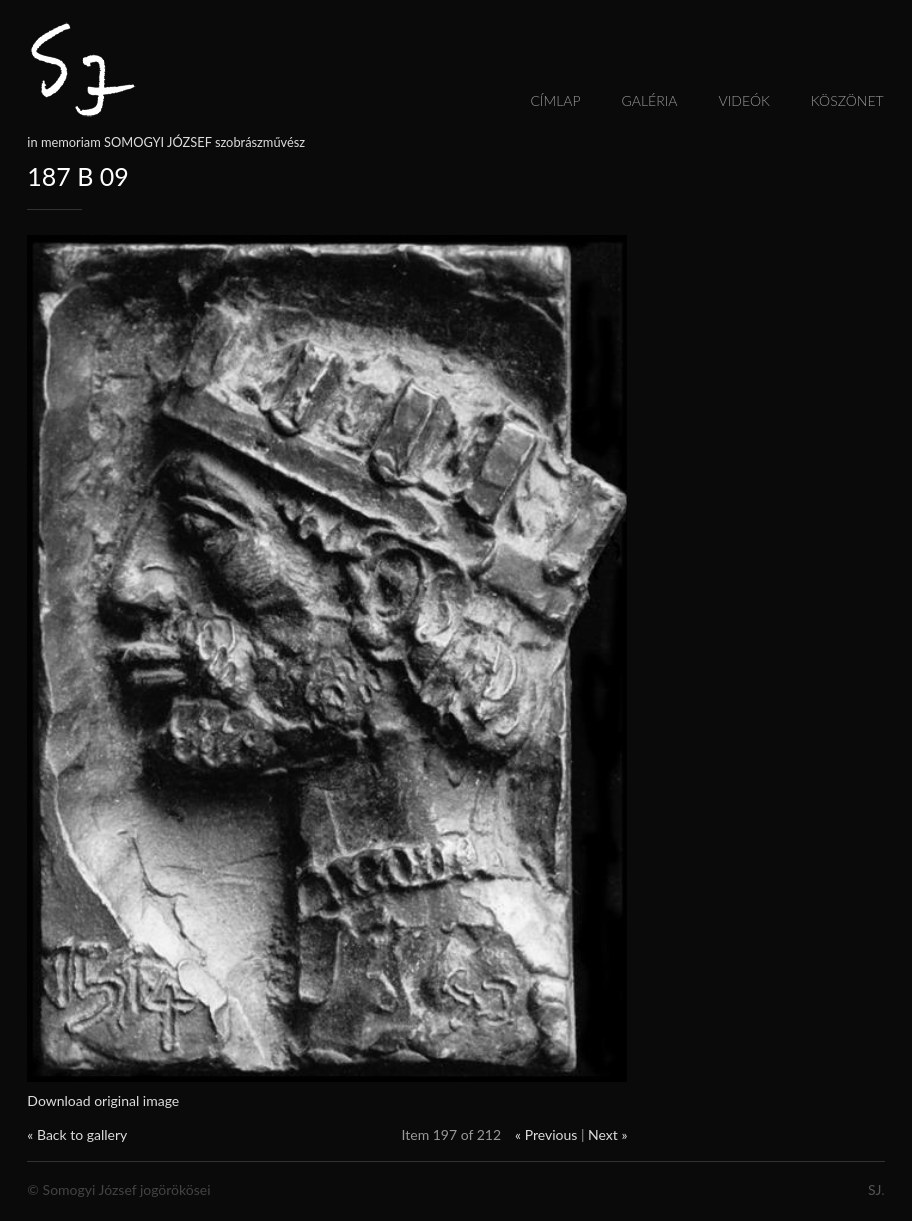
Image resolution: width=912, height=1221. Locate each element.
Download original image (103, 1100)
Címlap (555, 100)
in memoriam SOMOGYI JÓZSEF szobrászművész (166, 142)
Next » (607, 1134)
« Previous (546, 1134)
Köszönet (847, 100)
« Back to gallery (77, 1134)
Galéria (650, 100)
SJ (874, 1189)
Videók (744, 100)
